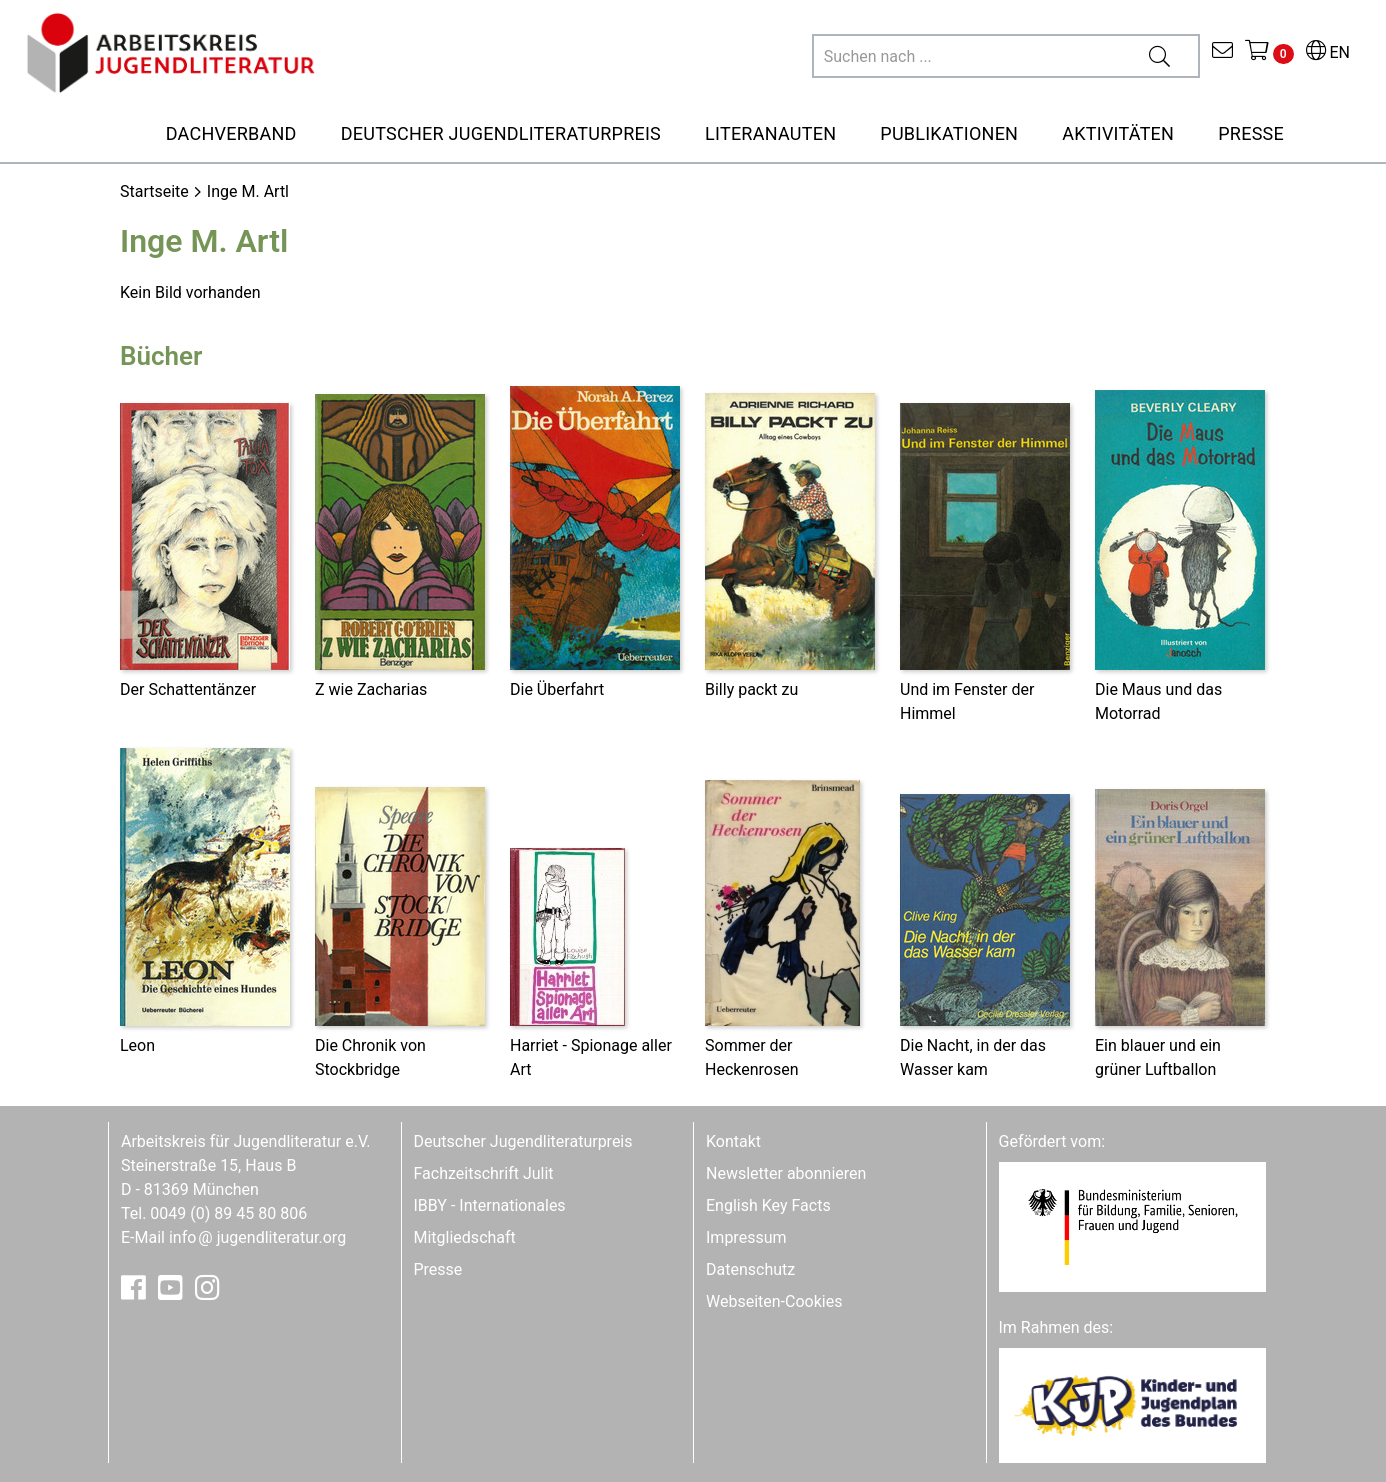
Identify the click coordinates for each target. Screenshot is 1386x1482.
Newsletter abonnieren (786, 1173)
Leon (137, 1045)
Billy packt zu (751, 689)
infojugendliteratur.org (257, 1237)
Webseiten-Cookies (774, 1301)
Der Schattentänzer (188, 689)
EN (1328, 52)
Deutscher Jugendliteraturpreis (523, 1141)
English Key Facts (768, 1205)
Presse (438, 1269)
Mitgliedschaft (465, 1237)
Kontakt (733, 1141)
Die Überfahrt (557, 689)
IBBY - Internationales (490, 1205)
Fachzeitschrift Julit (484, 1173)
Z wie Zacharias (371, 689)
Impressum (746, 1237)
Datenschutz (750, 1269)
